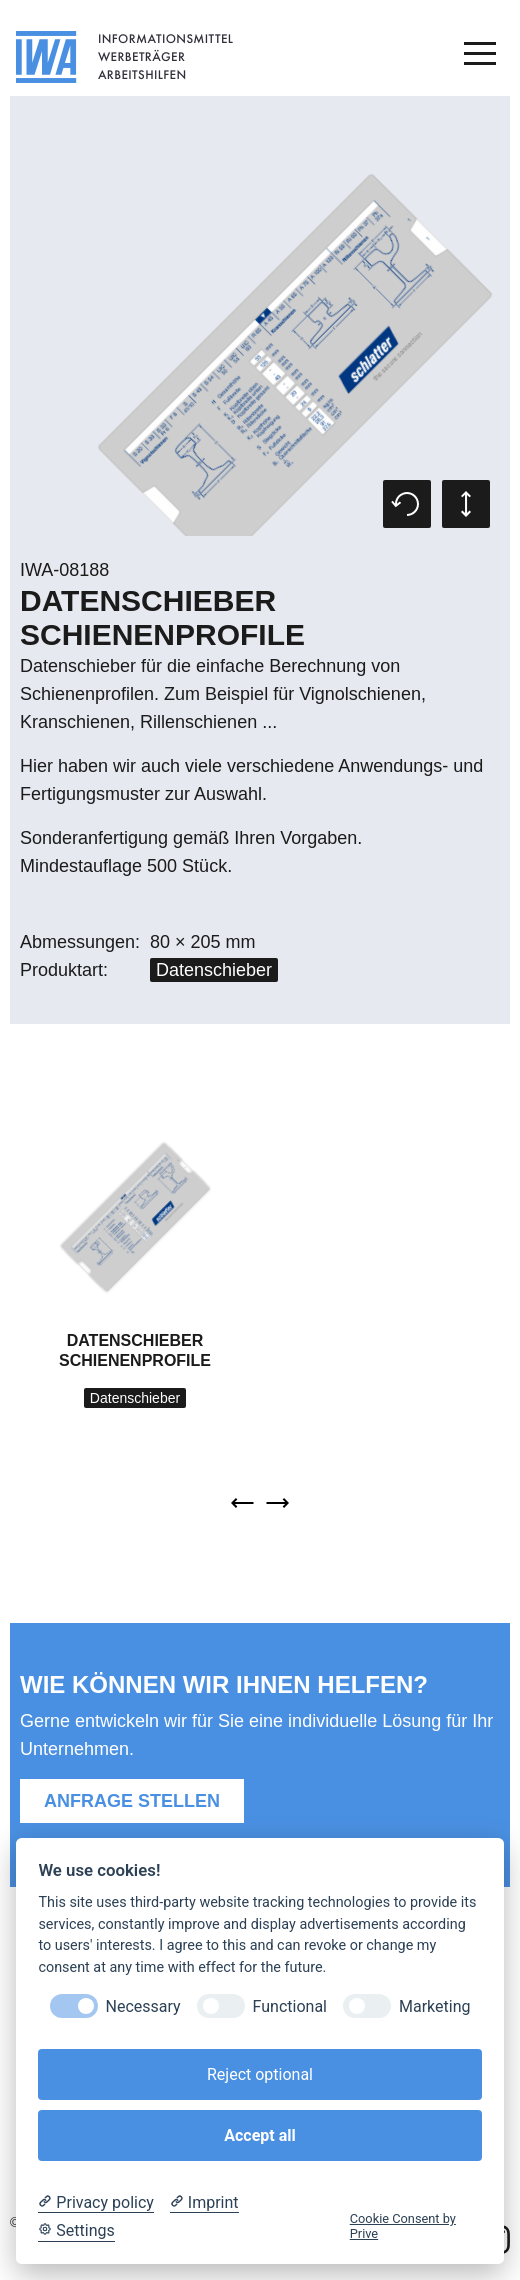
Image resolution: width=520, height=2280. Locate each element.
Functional (290, 2006)
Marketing (434, 2006)
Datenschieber (214, 970)
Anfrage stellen (132, 1801)
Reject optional (260, 2074)
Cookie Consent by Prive (403, 2226)
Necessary (143, 2006)
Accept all (259, 2135)
